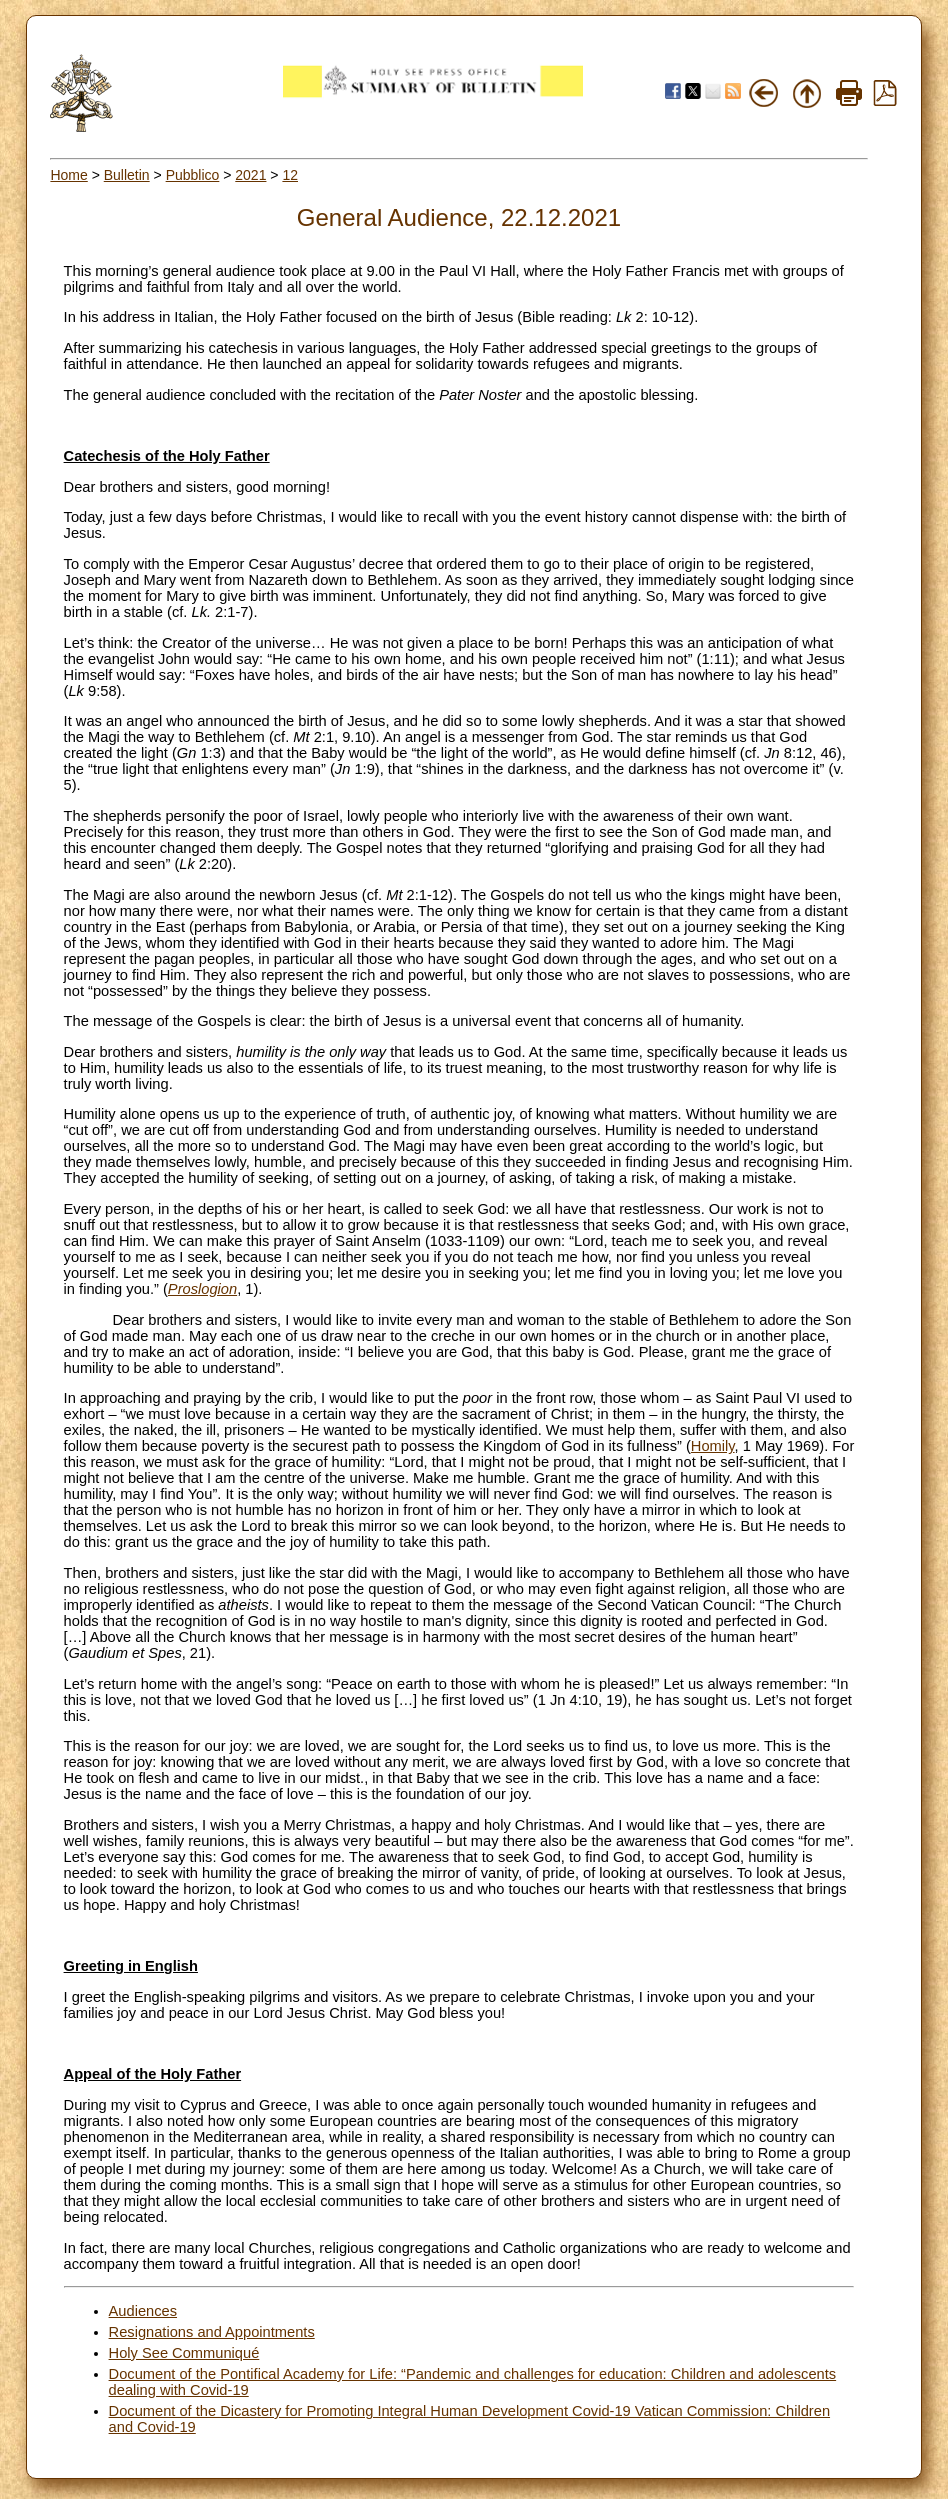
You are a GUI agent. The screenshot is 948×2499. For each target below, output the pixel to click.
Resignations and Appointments (212, 2332)
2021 (250, 175)
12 (290, 175)
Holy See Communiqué (184, 2353)
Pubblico (193, 175)
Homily (713, 1446)
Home (68, 175)
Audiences (143, 2311)
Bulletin (127, 175)
